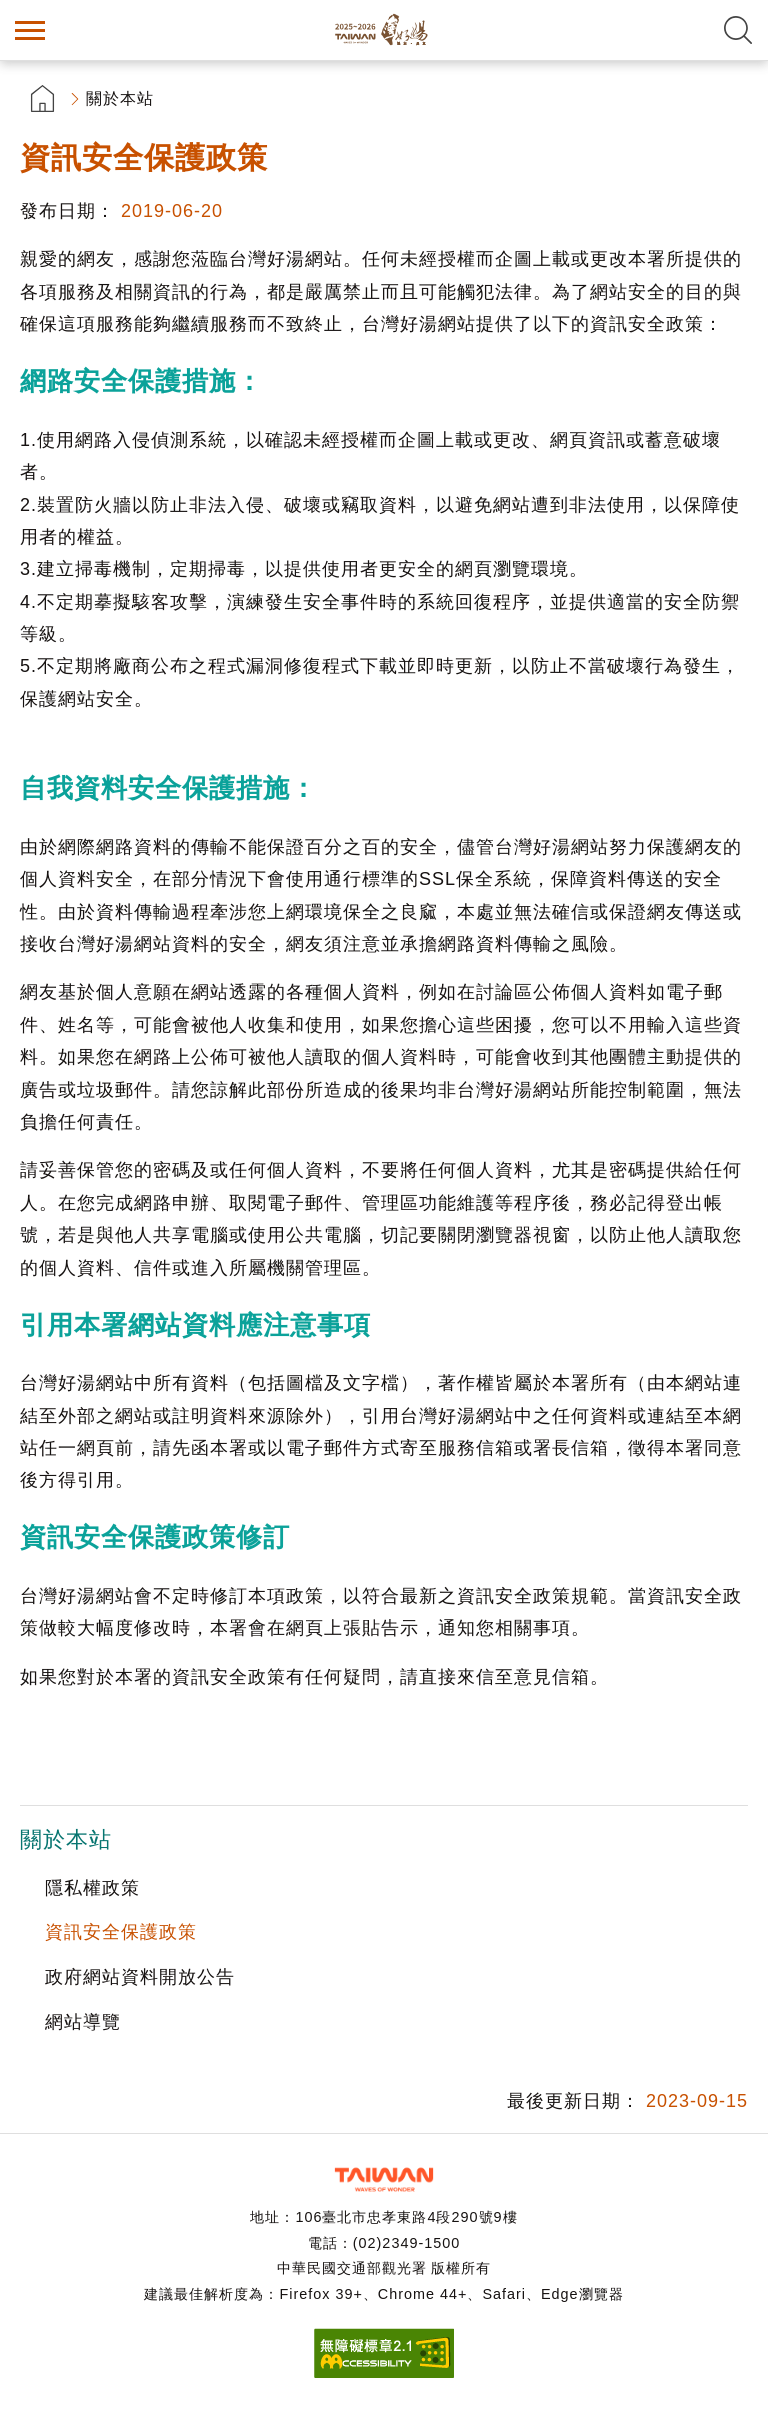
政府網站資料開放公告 (140, 1977)
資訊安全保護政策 (121, 1932)
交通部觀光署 (384, 2179)
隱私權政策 (92, 1888)
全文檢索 (738, 30)
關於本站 (120, 98)
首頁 (42, 98)
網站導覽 (83, 2022)
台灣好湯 (384, 30)
